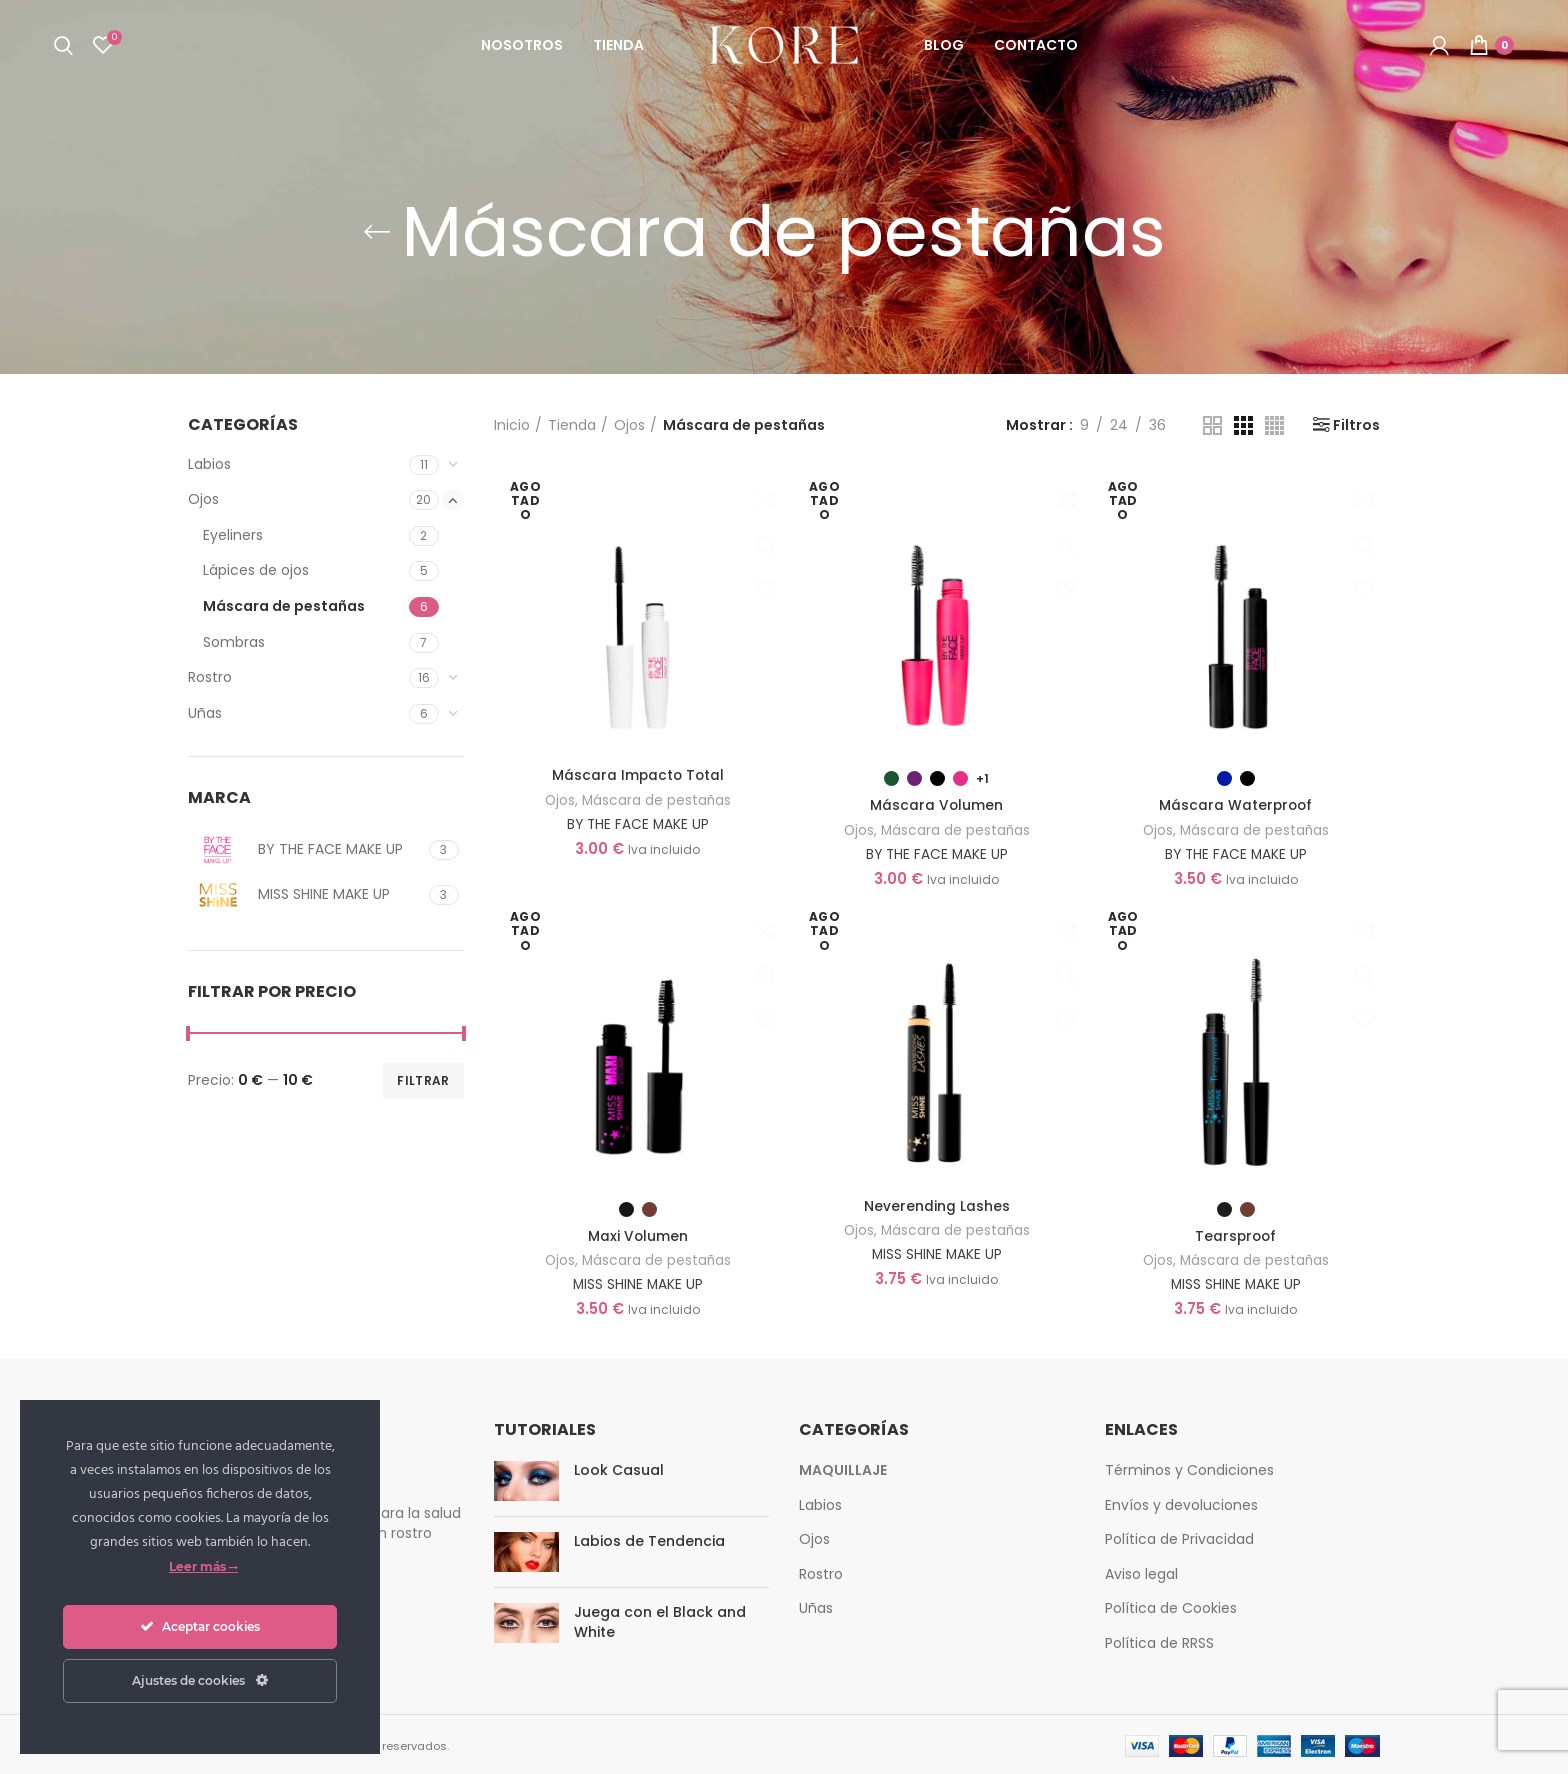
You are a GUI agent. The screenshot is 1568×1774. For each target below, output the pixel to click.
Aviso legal (1141, 1571)
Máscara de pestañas (284, 606)
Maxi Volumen (637, 1235)
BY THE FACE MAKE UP (637, 823)
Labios (209, 464)
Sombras (234, 642)
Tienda (572, 425)
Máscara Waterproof (1236, 805)
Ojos (203, 499)
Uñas (205, 713)
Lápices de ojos (256, 570)
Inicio (512, 425)
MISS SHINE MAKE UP (638, 1282)
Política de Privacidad (1179, 1537)
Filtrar (423, 1080)
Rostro (210, 677)
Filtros (1356, 425)
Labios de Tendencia (649, 1539)
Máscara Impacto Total (637, 775)
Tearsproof (1236, 1235)
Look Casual (619, 1468)
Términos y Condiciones (1189, 1468)
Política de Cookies (1171, 1606)
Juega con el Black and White (660, 1620)
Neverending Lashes (937, 1205)
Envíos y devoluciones (1181, 1502)
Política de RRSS (1159, 1641)
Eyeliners (233, 535)
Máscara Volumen (937, 805)
